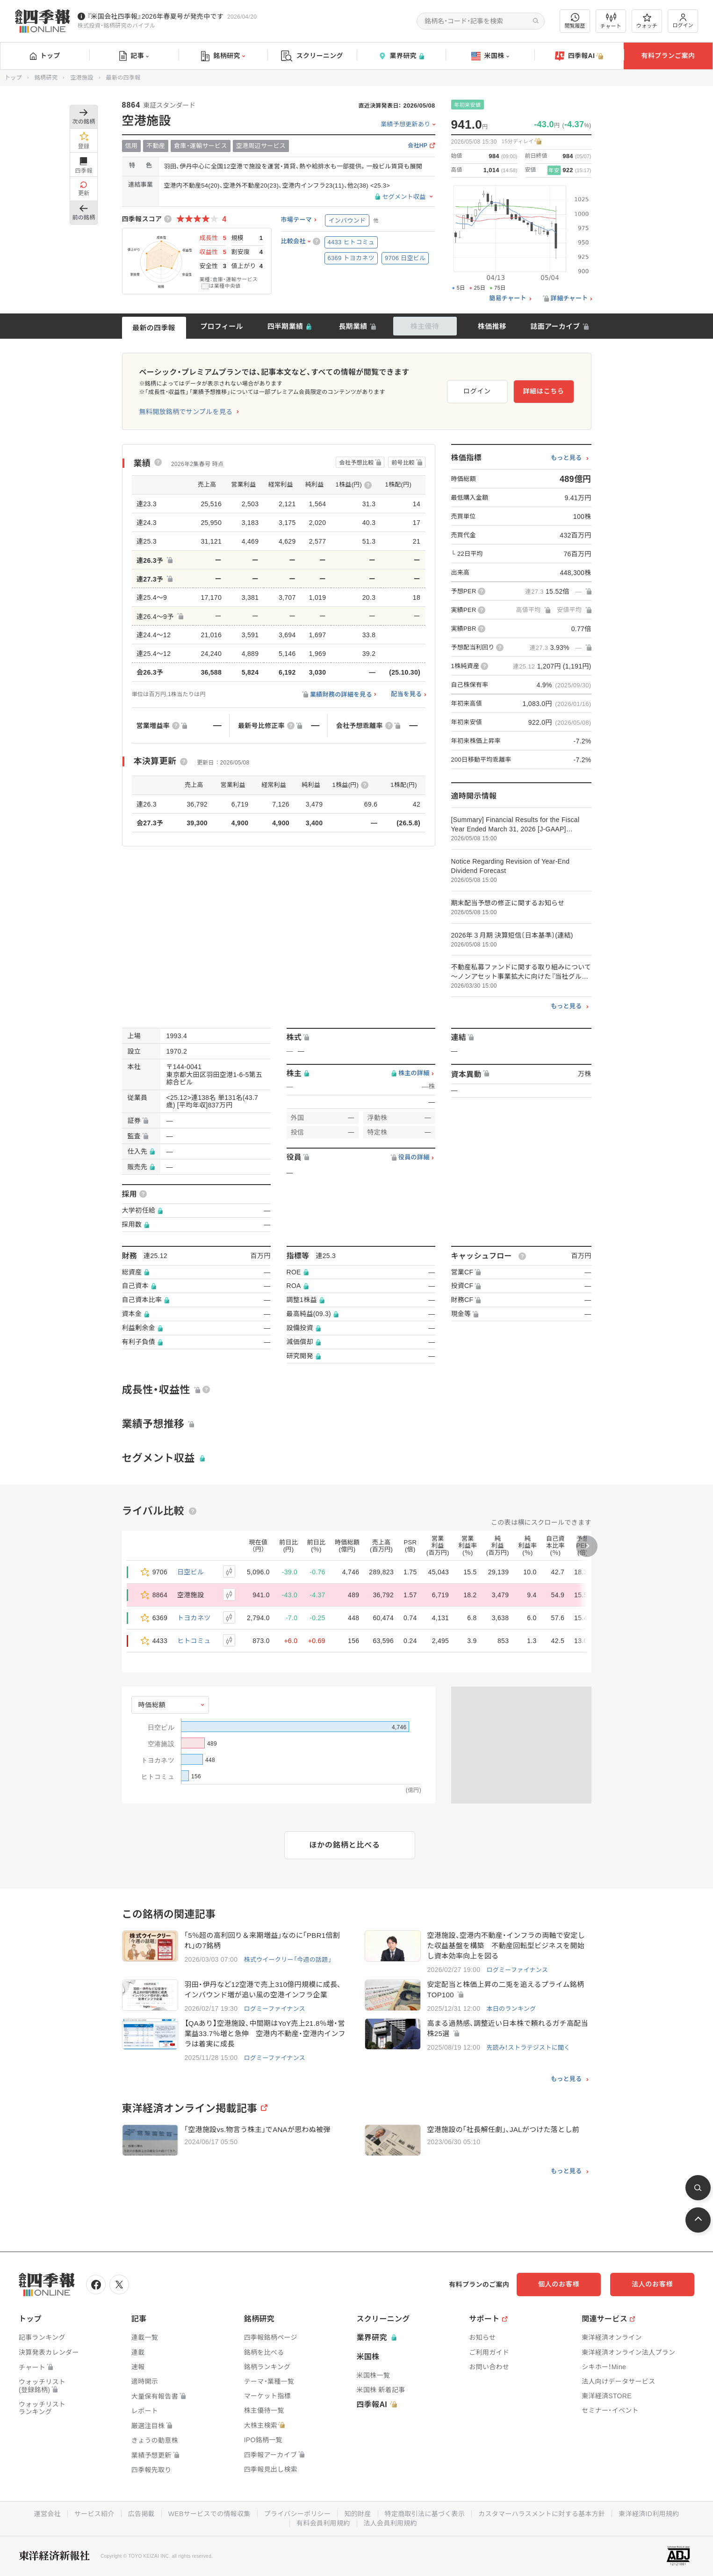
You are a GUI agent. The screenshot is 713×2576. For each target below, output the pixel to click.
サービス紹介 (94, 2514)
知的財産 (357, 2514)
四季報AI (579, 56)
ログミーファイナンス (517, 1969)
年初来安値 (467, 105)
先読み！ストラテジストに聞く (528, 2047)
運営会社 (47, 2514)
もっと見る (566, 458)
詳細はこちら (543, 391)
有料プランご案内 (668, 55)
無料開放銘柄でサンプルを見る (186, 411)
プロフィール (221, 326)
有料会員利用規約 (323, 2523)
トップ (45, 55)
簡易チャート (507, 298)
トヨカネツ (194, 1618)
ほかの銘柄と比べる (345, 1845)
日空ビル (190, 1572)
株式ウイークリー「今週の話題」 (287, 1959)
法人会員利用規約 (390, 2523)
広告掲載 (141, 2514)
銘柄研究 (223, 56)
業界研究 (401, 56)
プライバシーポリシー (297, 2514)
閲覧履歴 (575, 21)
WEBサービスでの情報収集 (209, 2514)
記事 (134, 56)
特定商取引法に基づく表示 (425, 2514)
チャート (610, 21)
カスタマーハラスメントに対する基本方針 (541, 2514)
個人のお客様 (558, 2284)
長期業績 (352, 326)
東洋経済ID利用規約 (649, 2514)
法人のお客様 (652, 2284)
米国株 (490, 56)
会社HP (417, 146)
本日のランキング (511, 2008)
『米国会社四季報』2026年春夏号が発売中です (155, 16)
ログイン (683, 21)
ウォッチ (646, 21)
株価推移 (492, 326)
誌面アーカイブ (555, 326)
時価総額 (152, 1705)
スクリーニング (312, 56)
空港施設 (81, 77)
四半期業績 (285, 326)
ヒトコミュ (194, 1641)
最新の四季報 (153, 328)
